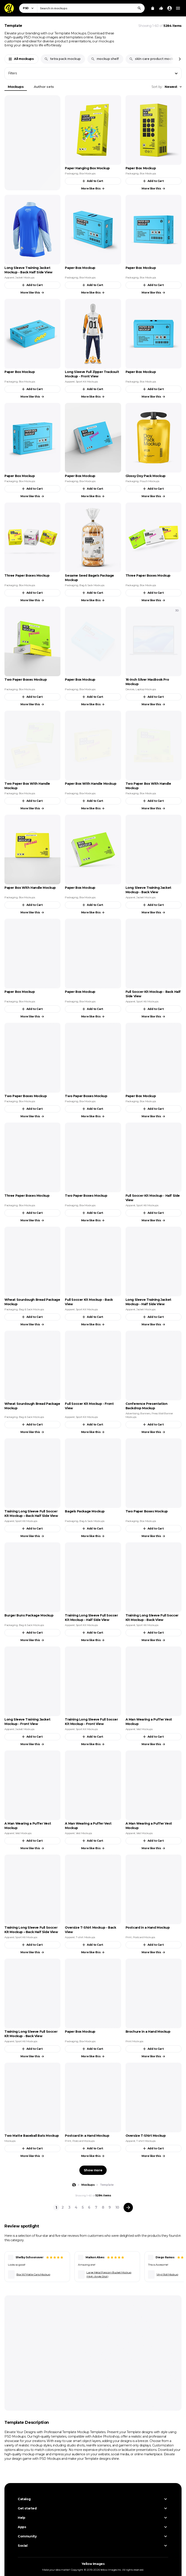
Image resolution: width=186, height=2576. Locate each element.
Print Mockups (134, 2041)
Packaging (71, 173)
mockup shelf (105, 59)
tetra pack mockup (62, 59)
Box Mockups (87, 173)
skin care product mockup (153, 59)
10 (117, 2207)
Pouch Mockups (149, 481)
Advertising (132, 1413)
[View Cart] (152, 8)
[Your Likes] (161, 8)
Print (129, 1937)
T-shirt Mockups (85, 1937)
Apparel (9, 277)
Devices (130, 689)
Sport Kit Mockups (87, 381)
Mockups (16, 87)
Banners (145, 1413)
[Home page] (74, 2185)
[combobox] (90, 8)
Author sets (44, 87)
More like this (93, 188)
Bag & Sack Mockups (91, 585)
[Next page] (128, 2207)
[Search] (139, 8)
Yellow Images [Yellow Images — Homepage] (93, 2564)
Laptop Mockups (146, 689)
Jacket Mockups (24, 277)
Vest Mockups (144, 1729)
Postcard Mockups (144, 1937)
